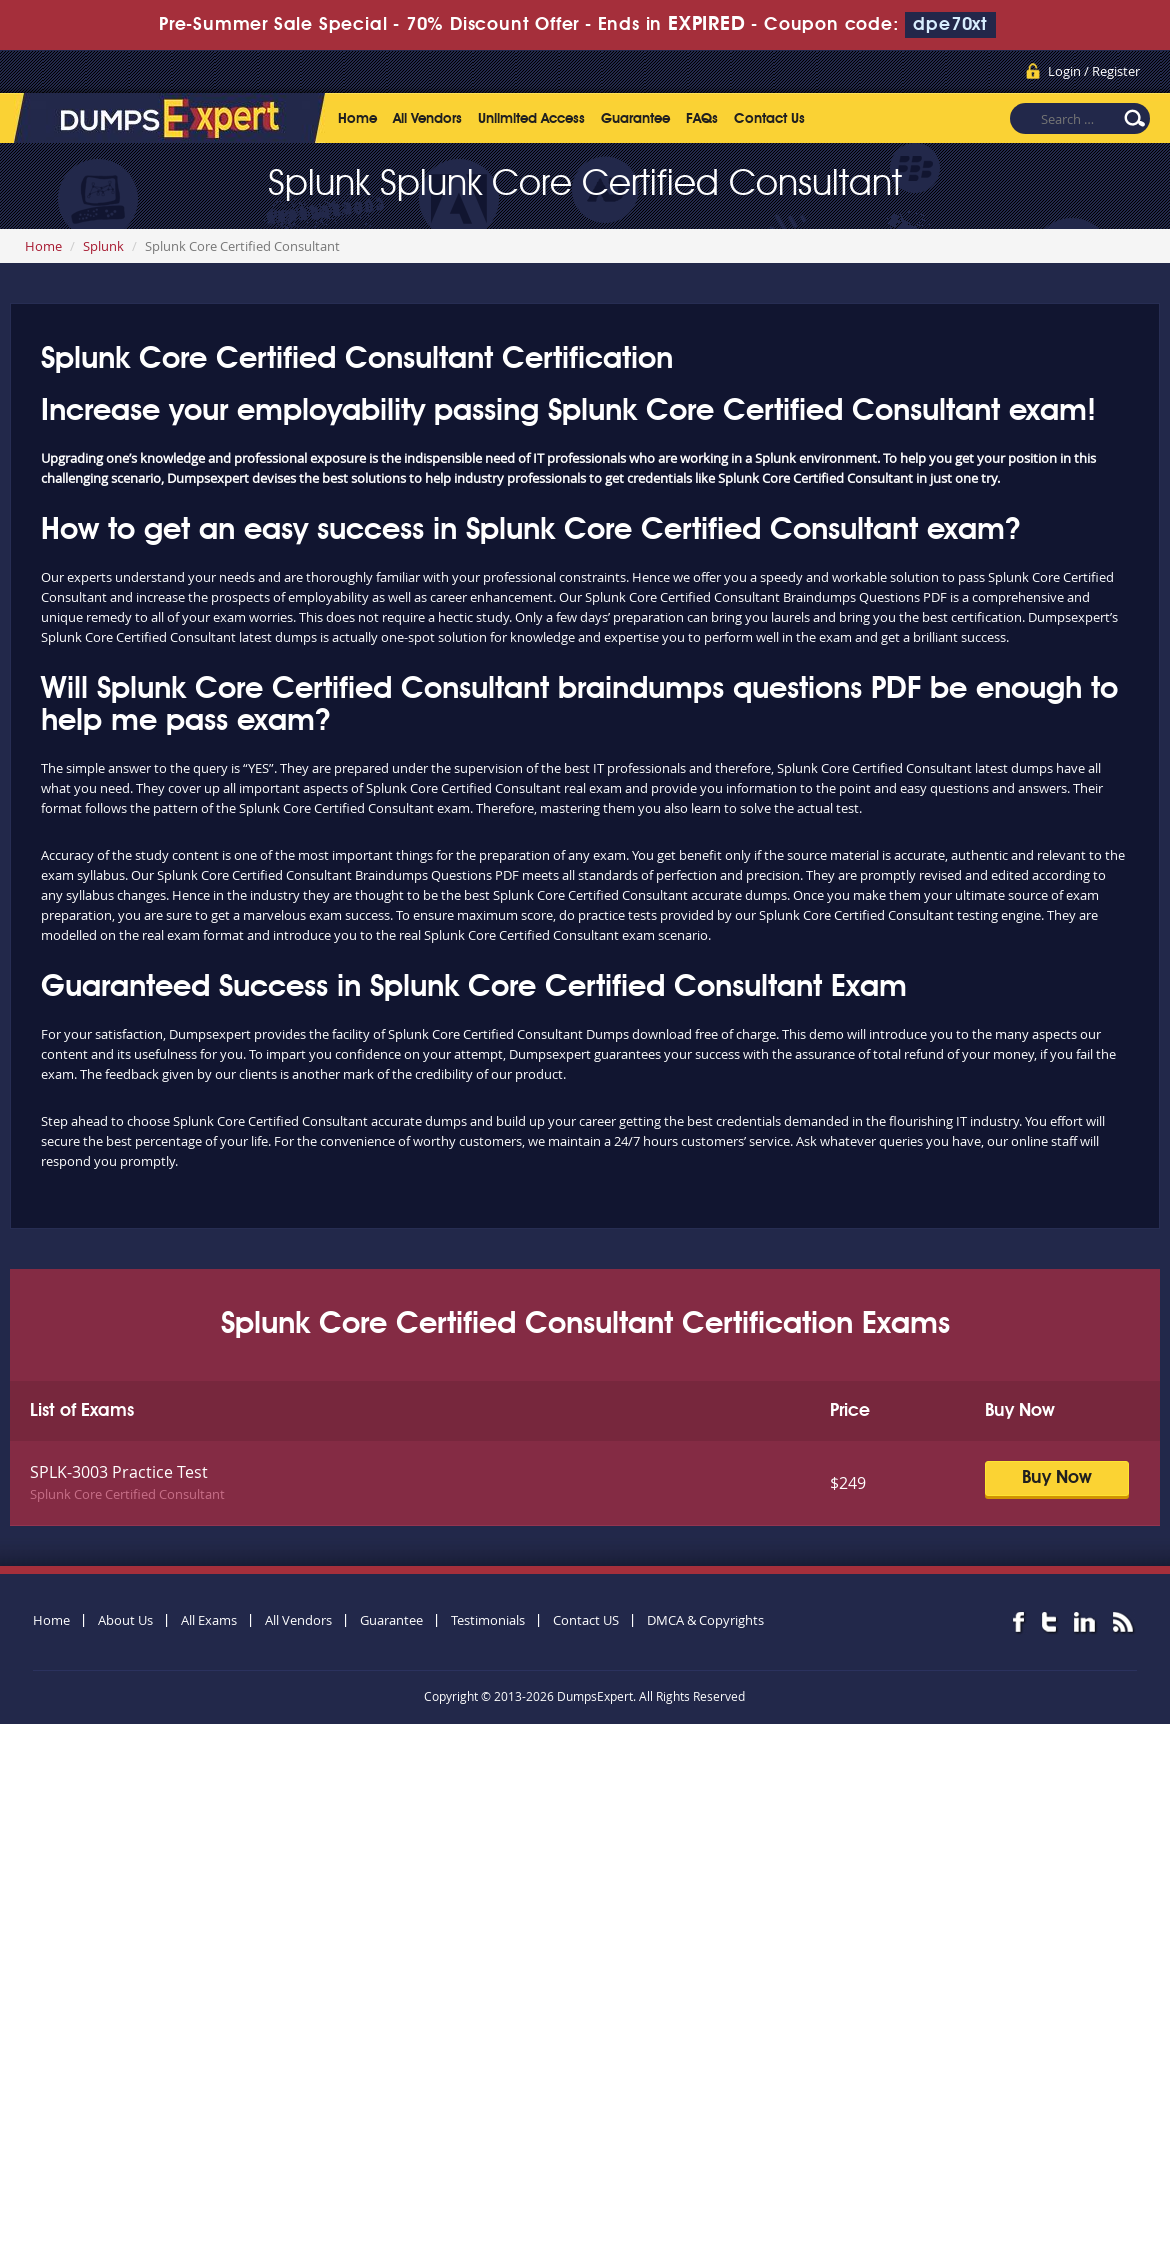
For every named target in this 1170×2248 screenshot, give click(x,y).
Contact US (586, 1620)
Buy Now (1057, 1478)
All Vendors (427, 119)
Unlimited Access (531, 119)
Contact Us (769, 119)
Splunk (103, 246)
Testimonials (488, 1620)
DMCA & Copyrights (705, 1620)
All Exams (209, 1620)
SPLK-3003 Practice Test (119, 1472)
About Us (125, 1620)
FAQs (702, 119)
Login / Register (1094, 71)
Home (357, 119)
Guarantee (635, 119)
